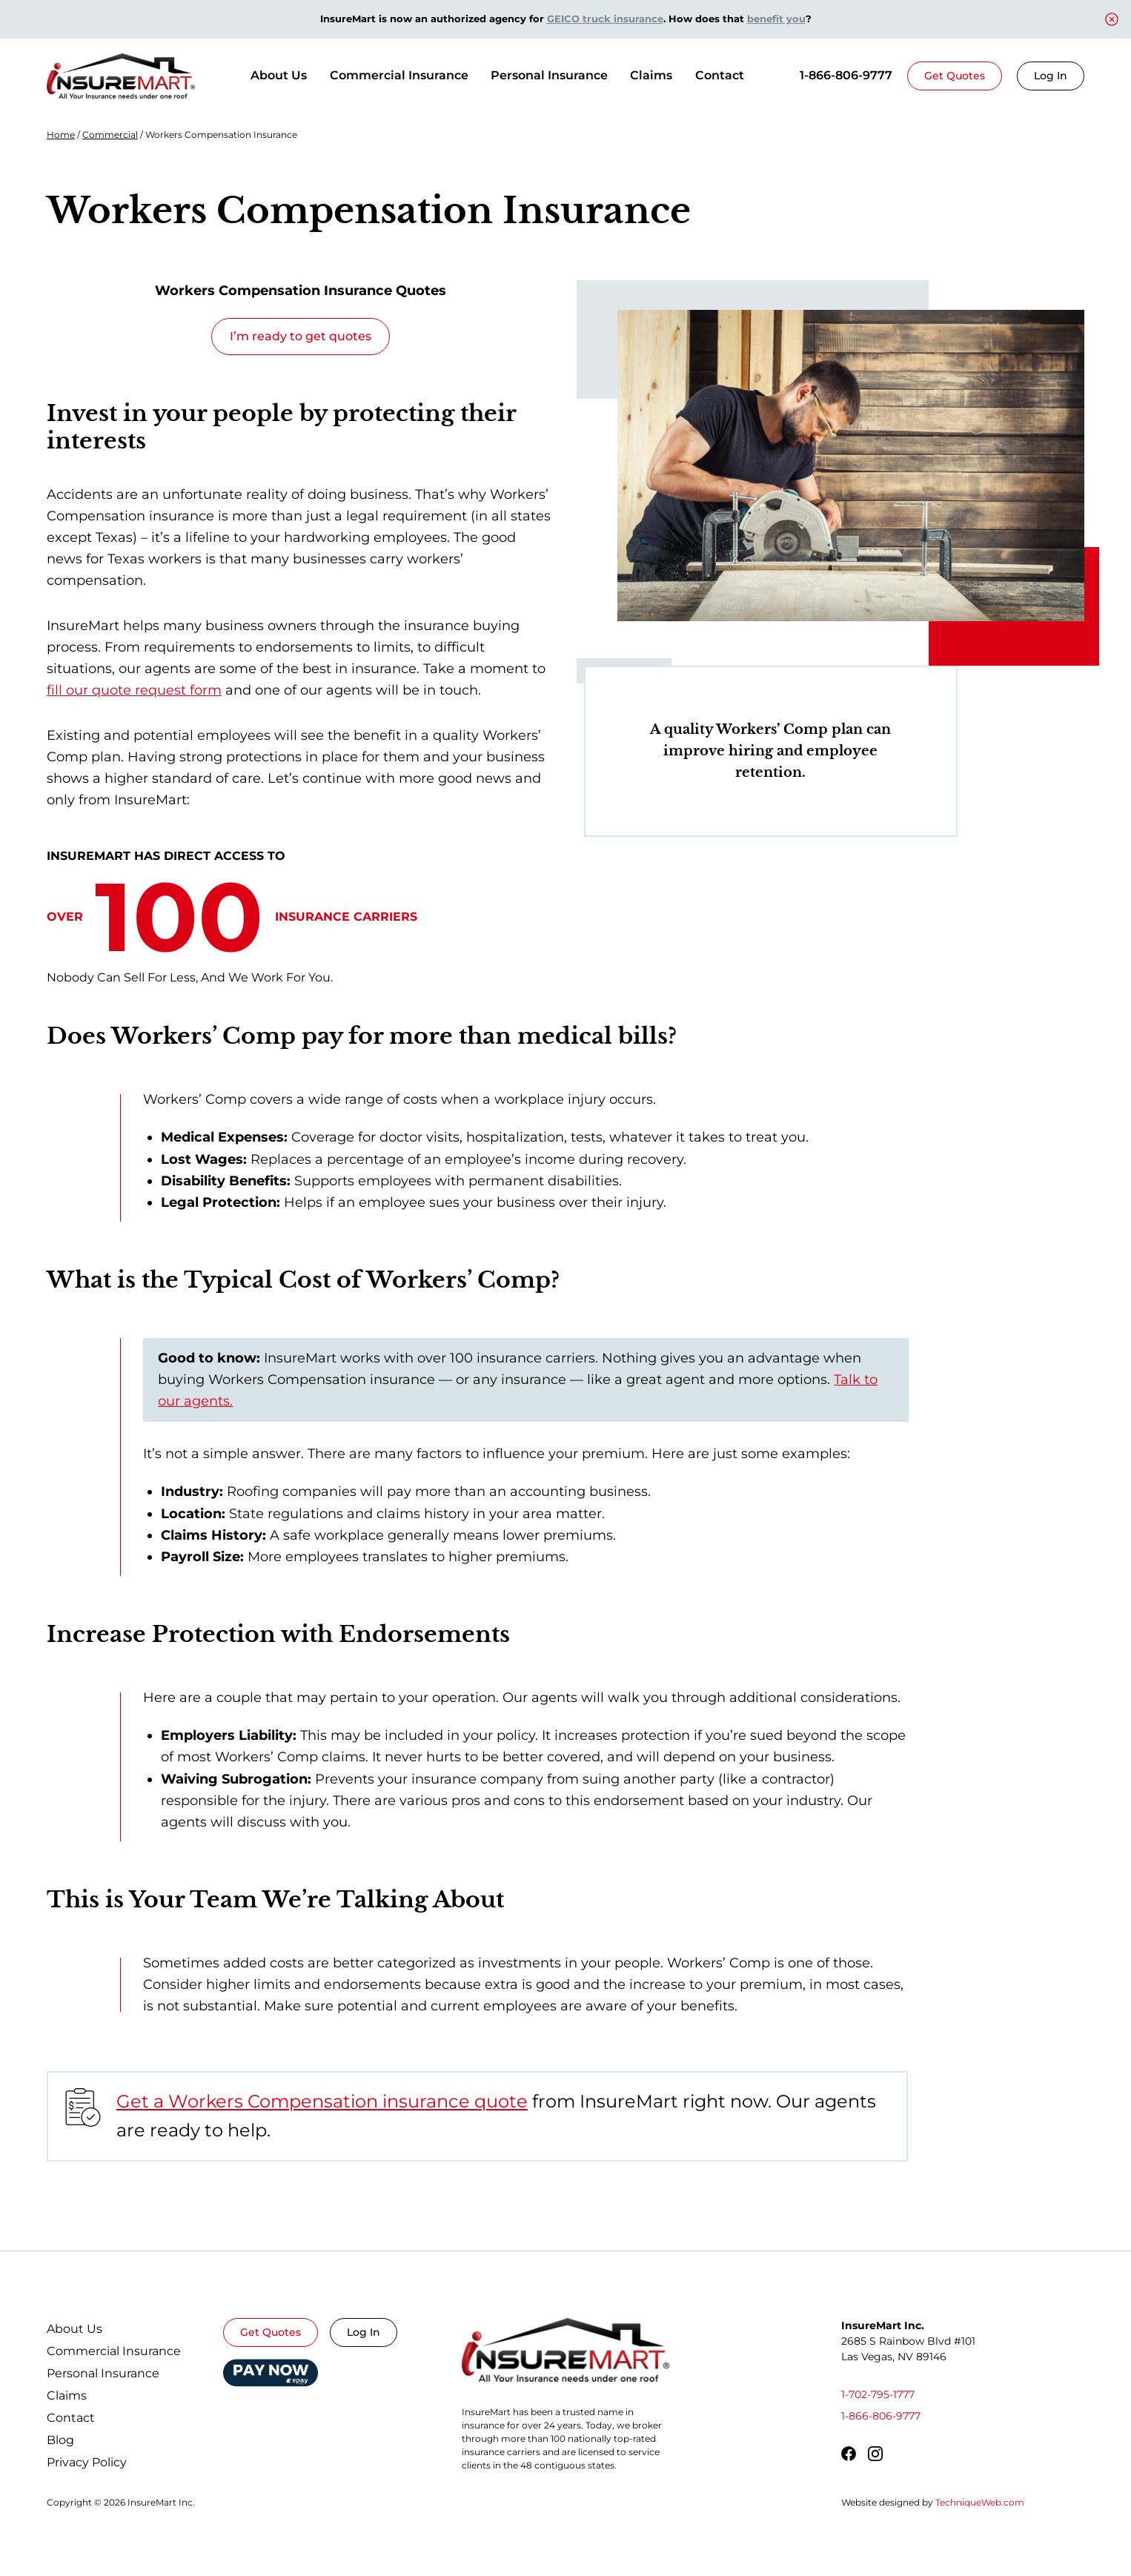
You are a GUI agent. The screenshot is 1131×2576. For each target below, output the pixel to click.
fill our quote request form (134, 690)
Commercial (110, 134)
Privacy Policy (87, 2462)
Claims (651, 75)
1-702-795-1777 (878, 2394)
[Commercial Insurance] (399, 75)
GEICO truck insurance (605, 18)
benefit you (776, 18)
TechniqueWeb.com (979, 2502)
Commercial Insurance (114, 2351)
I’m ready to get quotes (300, 336)
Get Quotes (954, 75)
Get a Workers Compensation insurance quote (322, 2101)
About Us (279, 75)
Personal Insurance (103, 2373)
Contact (719, 75)
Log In (1050, 75)
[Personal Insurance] (549, 75)
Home (61, 134)
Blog (60, 2440)
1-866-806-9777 (846, 75)
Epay (271, 2367)
